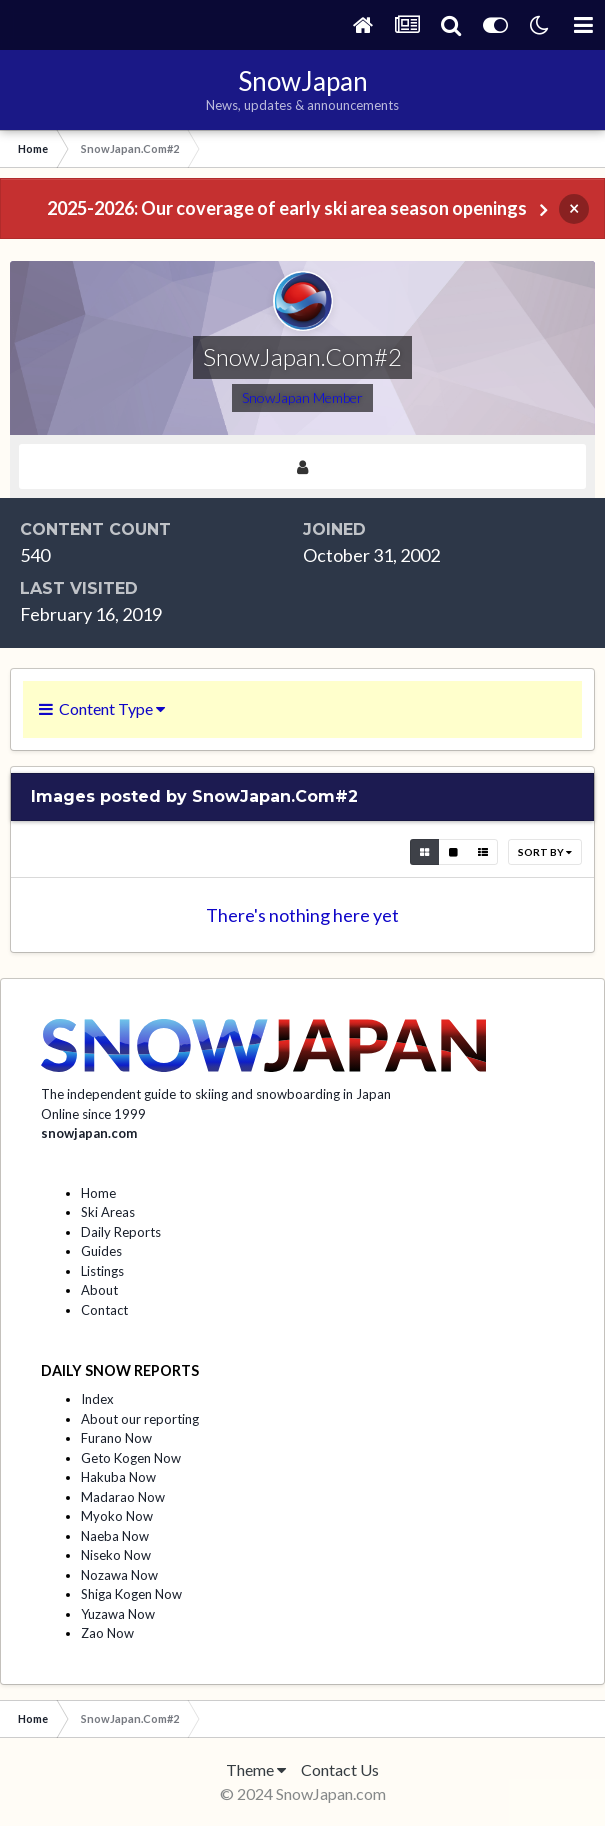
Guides (101, 1251)
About (99, 1290)
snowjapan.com (89, 1133)
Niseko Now (116, 1555)
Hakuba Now (118, 1477)
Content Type (102, 708)
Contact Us (340, 1769)
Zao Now (107, 1633)
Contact (104, 1310)
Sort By (545, 852)
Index (97, 1399)
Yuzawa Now (118, 1614)
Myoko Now (117, 1516)
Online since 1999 (93, 1114)
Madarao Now (123, 1497)
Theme (256, 1769)
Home (98, 1193)
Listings (102, 1271)
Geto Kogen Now (131, 1458)
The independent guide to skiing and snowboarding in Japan (216, 1094)
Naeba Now (115, 1536)
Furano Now (116, 1438)
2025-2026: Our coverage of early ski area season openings (287, 208)
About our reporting (140, 1419)
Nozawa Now (119, 1575)
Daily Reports (121, 1232)
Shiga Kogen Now (131, 1594)
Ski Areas (108, 1212)
